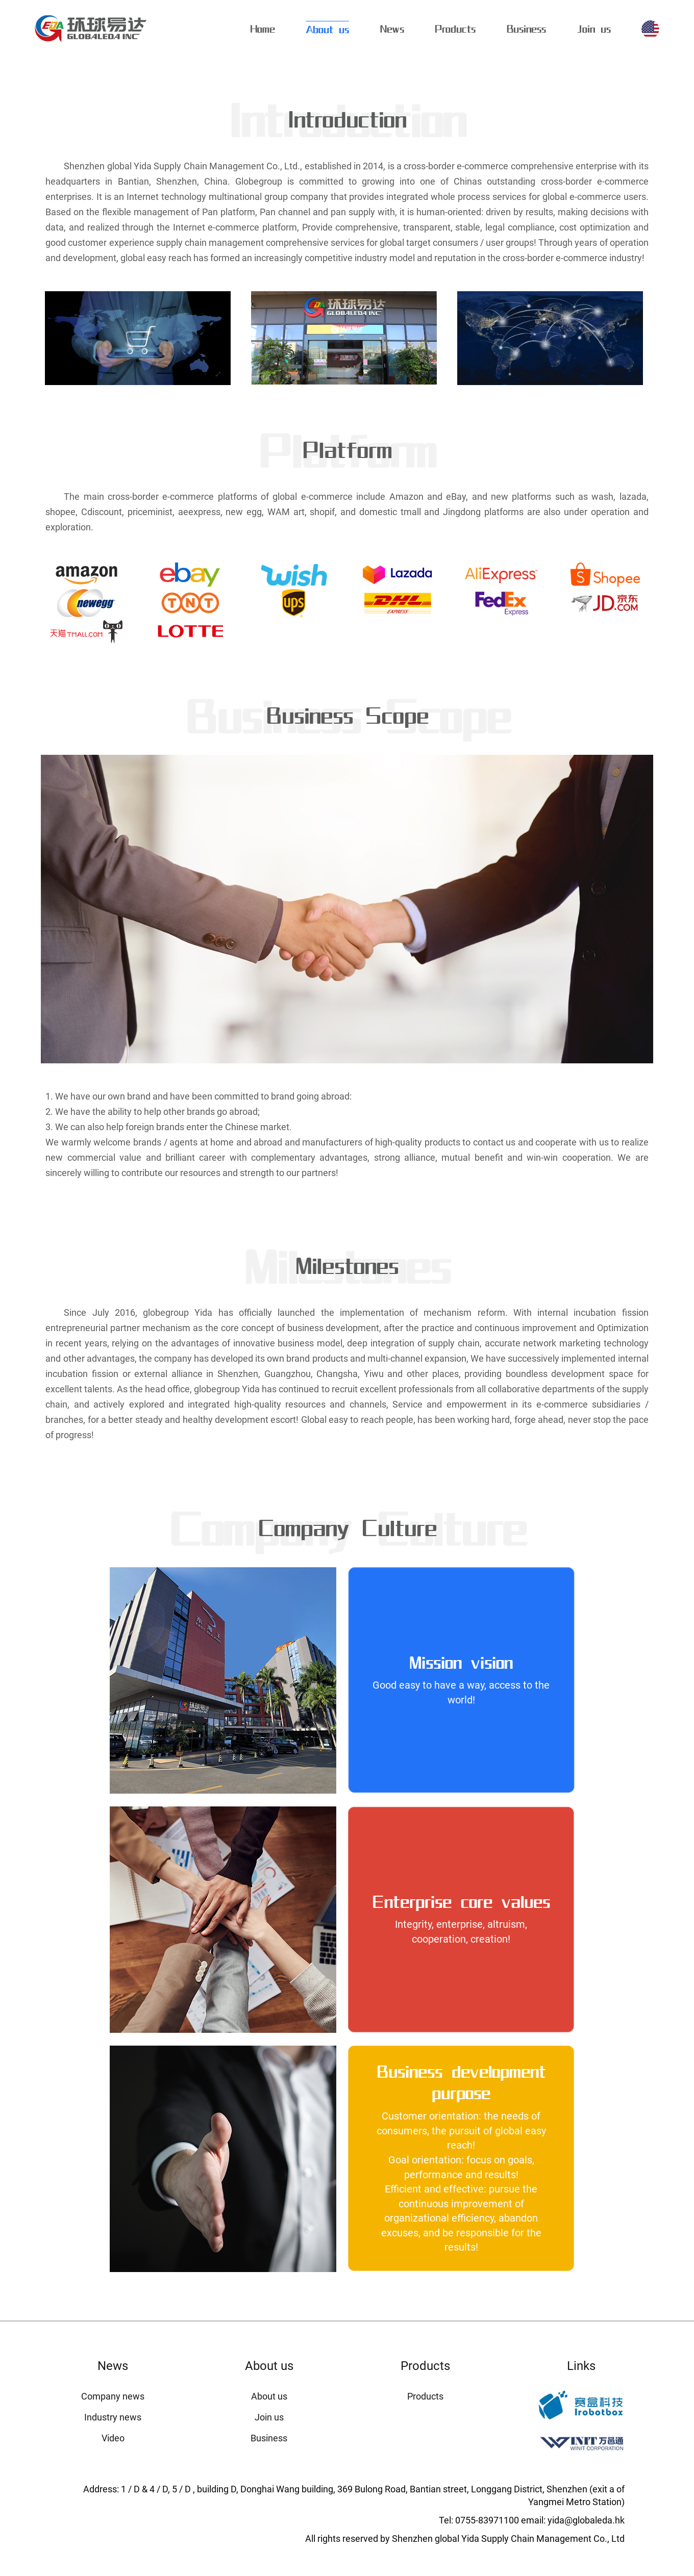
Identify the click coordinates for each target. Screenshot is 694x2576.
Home (262, 28)
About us (327, 29)
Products (455, 28)
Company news (112, 2396)
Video (113, 2438)
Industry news (112, 2417)
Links (581, 2366)
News (392, 28)
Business (526, 28)
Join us (594, 28)
